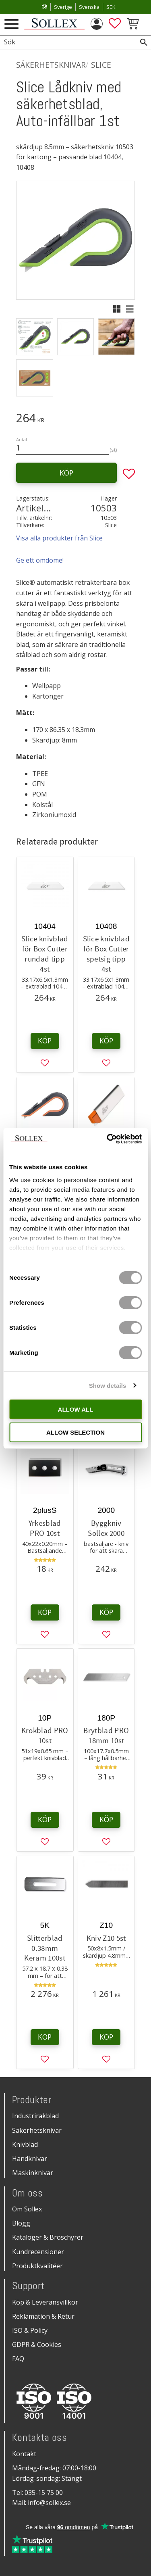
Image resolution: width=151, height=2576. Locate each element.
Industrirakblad (35, 2115)
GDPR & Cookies (36, 2344)
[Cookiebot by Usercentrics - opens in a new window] (107, 1139)
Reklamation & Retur (43, 2316)
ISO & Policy (30, 2330)
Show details (107, 1385)
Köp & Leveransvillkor (45, 2302)
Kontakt (24, 2453)
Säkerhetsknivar (37, 2130)
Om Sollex (27, 2209)
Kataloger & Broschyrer (47, 2237)
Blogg (21, 2223)
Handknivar (29, 2158)
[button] (11, 24)
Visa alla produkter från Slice (59, 538)
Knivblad (25, 2144)
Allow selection (75, 1432)
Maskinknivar (32, 2172)
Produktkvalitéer (37, 2265)
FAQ (18, 2358)
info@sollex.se (49, 2502)
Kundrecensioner (38, 2251)
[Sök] (144, 42)
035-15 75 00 (44, 2492)
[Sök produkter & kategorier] (66, 42)
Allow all (75, 1409)
